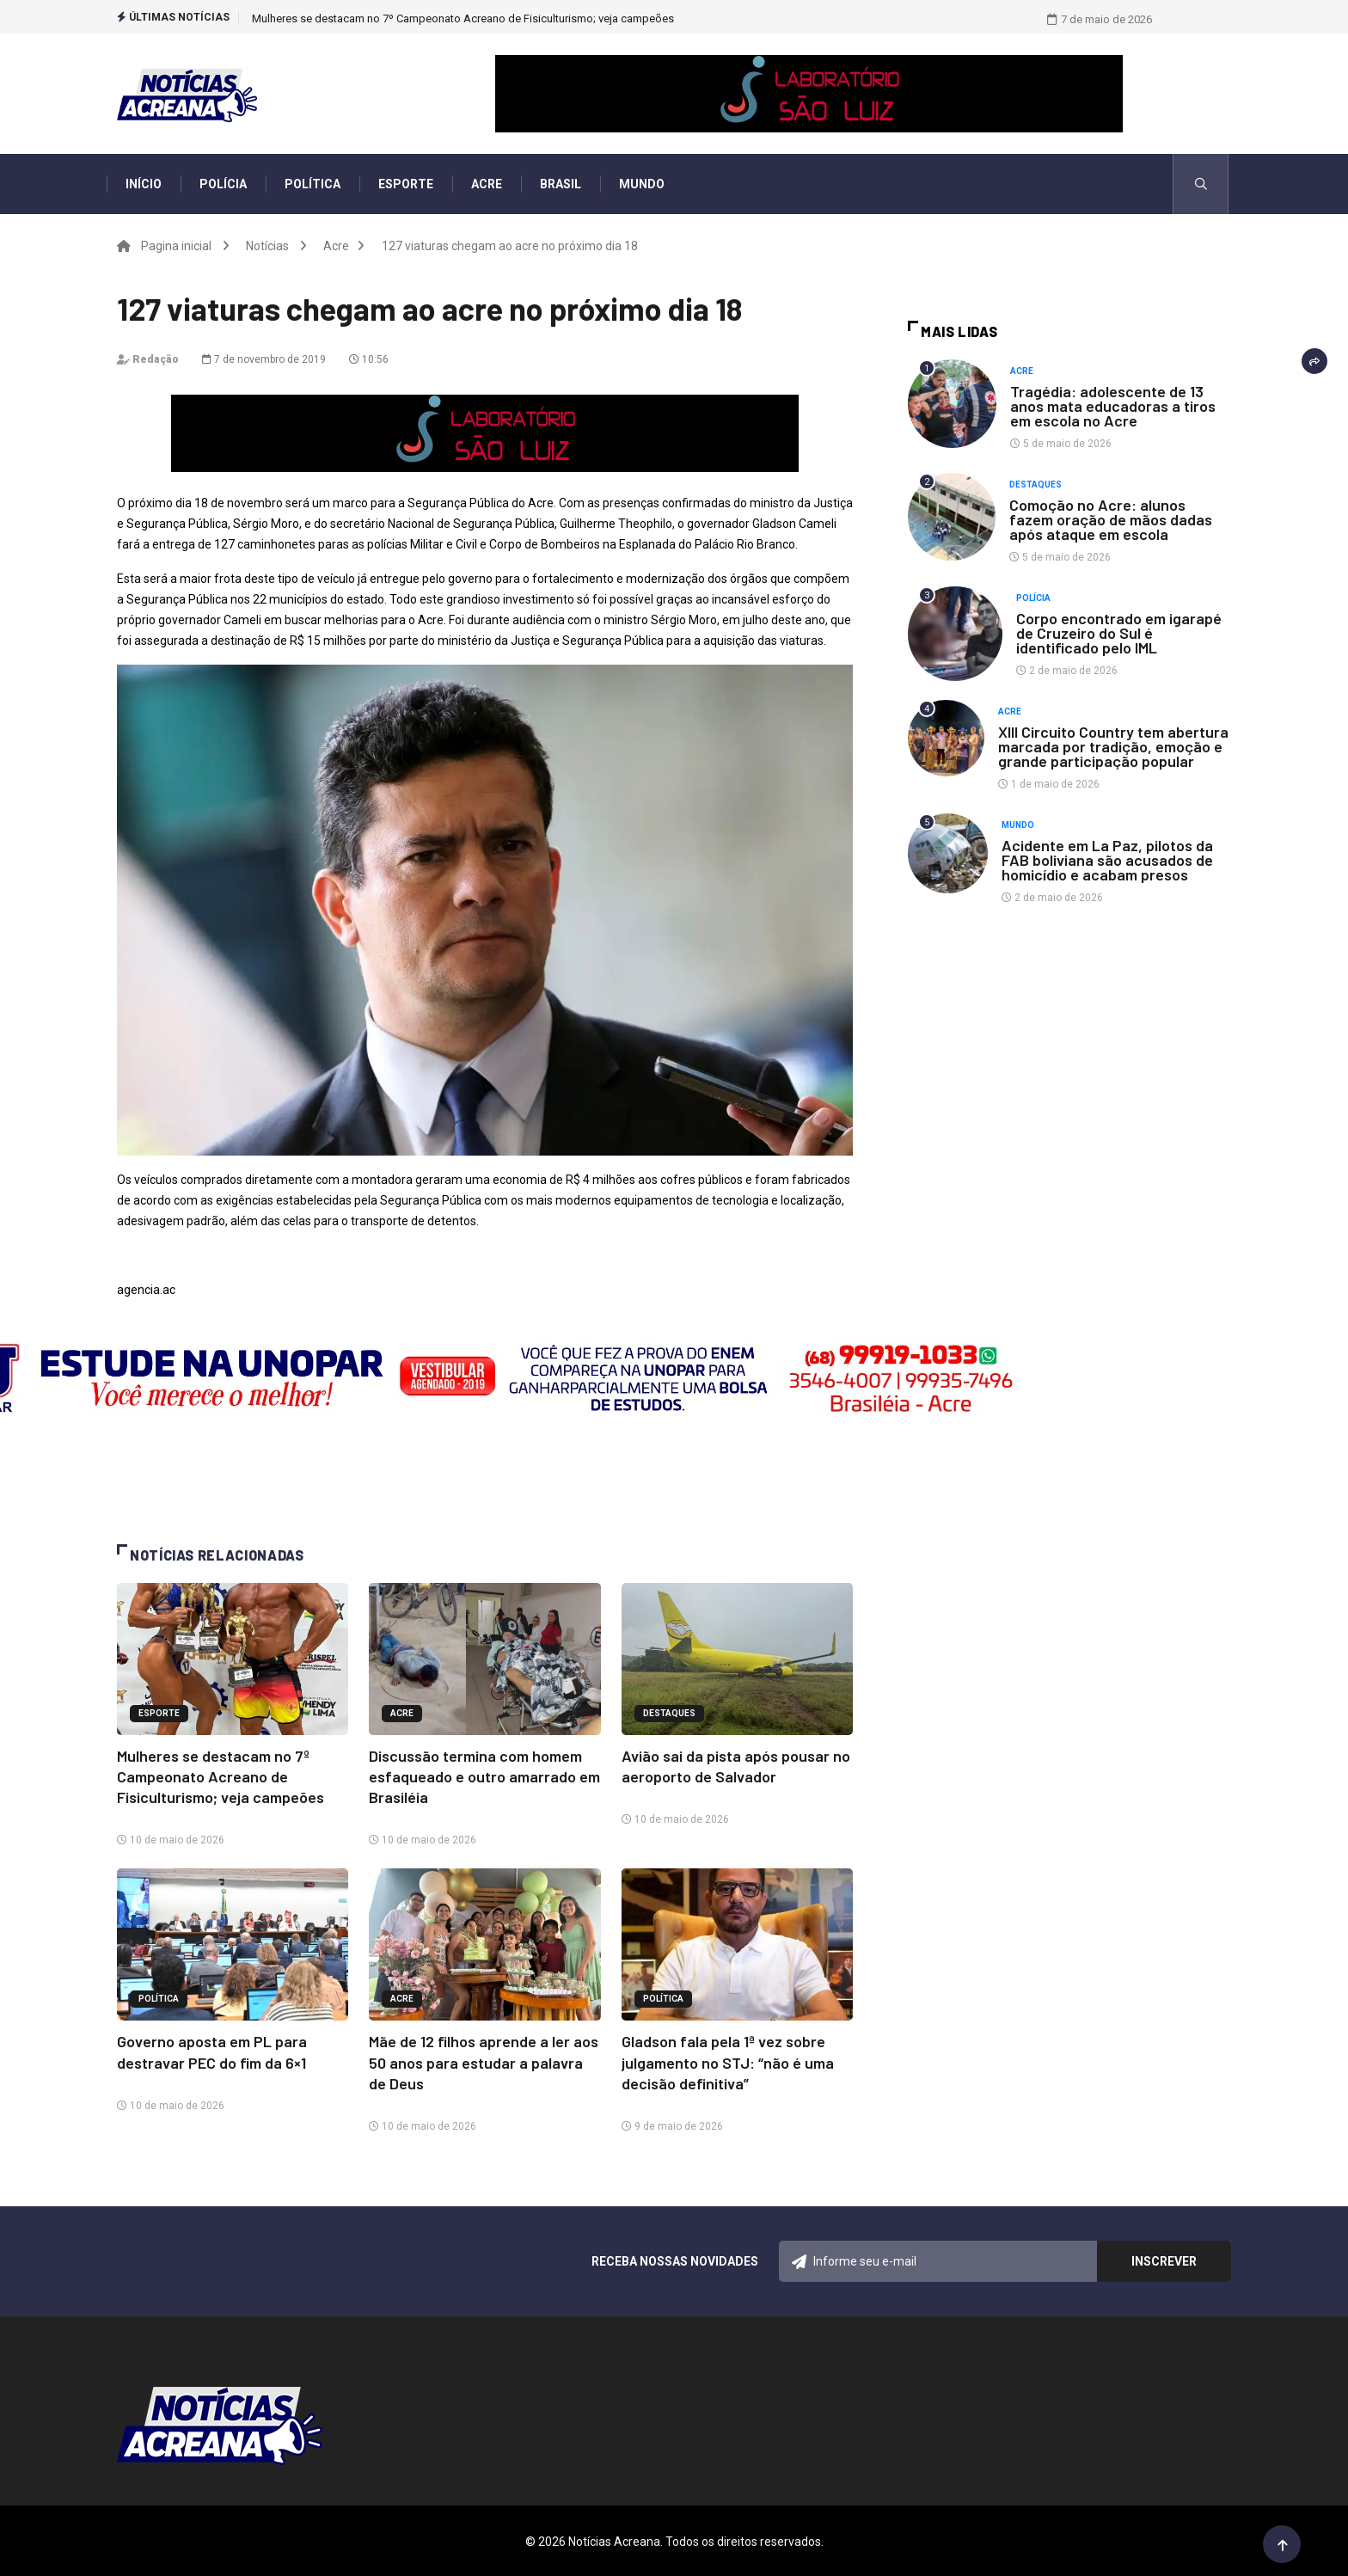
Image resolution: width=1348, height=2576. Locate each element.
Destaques (669, 1713)
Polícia (223, 184)
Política (312, 184)
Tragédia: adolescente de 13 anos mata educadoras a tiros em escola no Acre (1113, 406)
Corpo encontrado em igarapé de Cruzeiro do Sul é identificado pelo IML (1119, 633)
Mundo (642, 184)
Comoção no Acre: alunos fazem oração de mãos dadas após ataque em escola (1110, 519)
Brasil (560, 184)
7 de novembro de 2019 (264, 359)
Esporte (405, 184)
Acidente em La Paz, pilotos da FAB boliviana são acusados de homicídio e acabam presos (1107, 860)
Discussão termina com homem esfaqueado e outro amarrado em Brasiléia (484, 1776)
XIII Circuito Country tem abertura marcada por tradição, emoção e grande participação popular (1113, 746)
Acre (486, 184)
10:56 (369, 359)
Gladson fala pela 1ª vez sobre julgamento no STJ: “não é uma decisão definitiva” (728, 2061)
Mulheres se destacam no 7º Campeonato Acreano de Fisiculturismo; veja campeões (463, 18)
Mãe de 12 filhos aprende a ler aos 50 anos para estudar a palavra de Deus (483, 2061)
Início (144, 184)
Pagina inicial (176, 246)
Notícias (267, 246)
